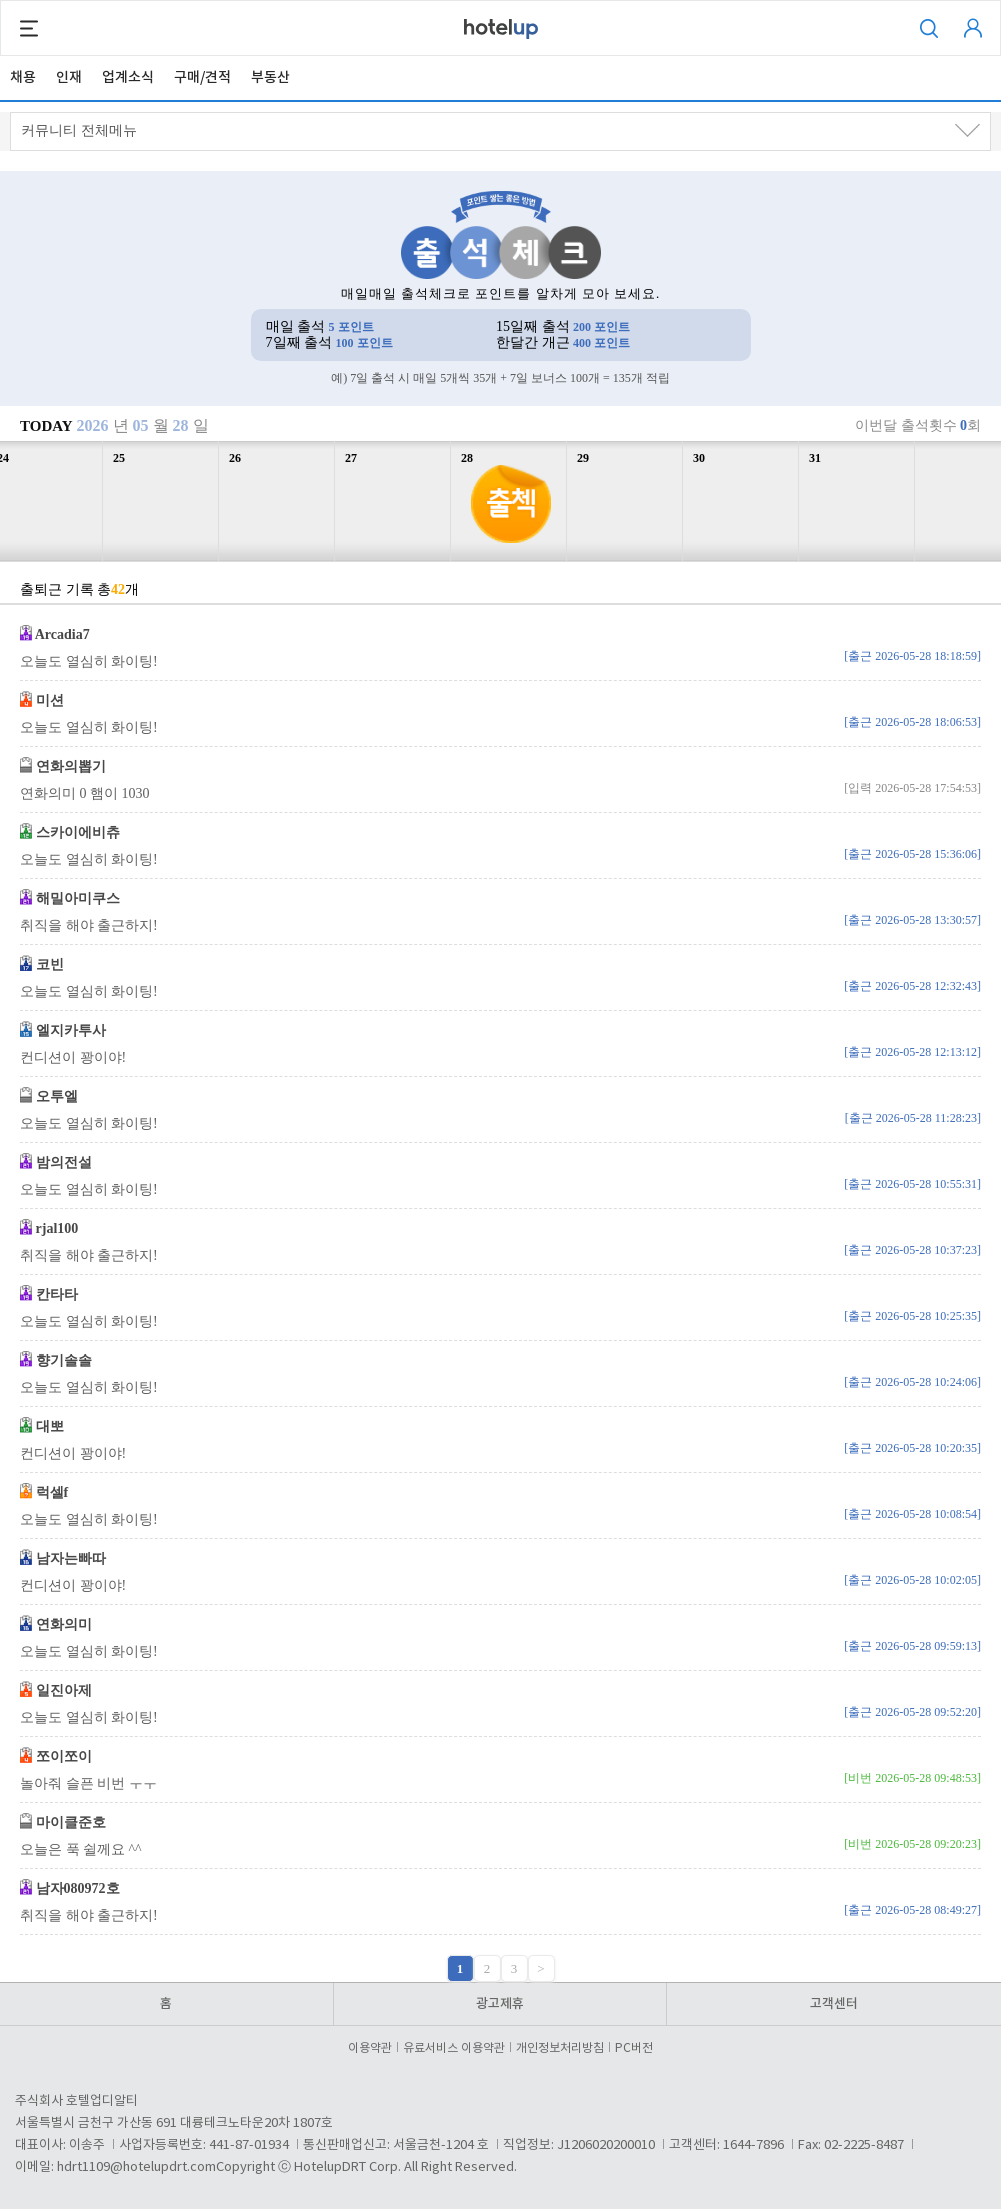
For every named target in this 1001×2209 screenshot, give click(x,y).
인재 (69, 77)
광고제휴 (500, 2004)
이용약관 (373, 2048)
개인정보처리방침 (563, 2048)
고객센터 (834, 2004)
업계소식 (128, 77)
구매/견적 (202, 77)
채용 (23, 77)
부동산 (270, 77)
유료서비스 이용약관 (457, 2048)
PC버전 (634, 2048)
